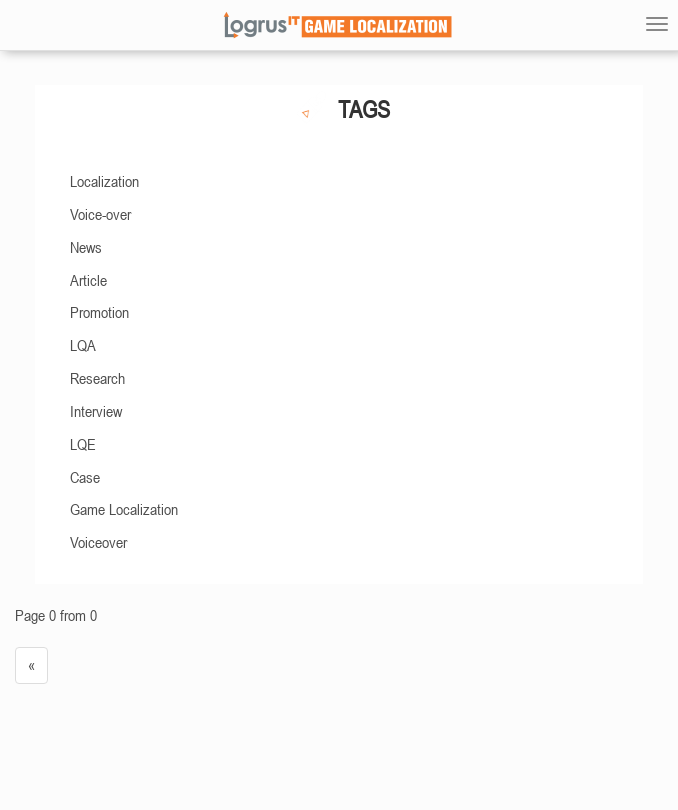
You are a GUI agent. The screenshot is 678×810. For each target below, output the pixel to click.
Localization (104, 181)
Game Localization (124, 509)
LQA (83, 345)
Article (88, 280)
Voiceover (98, 542)
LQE (83, 444)
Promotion (99, 312)
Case (85, 477)
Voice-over (100, 214)
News (86, 247)
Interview (96, 411)
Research (97, 378)
